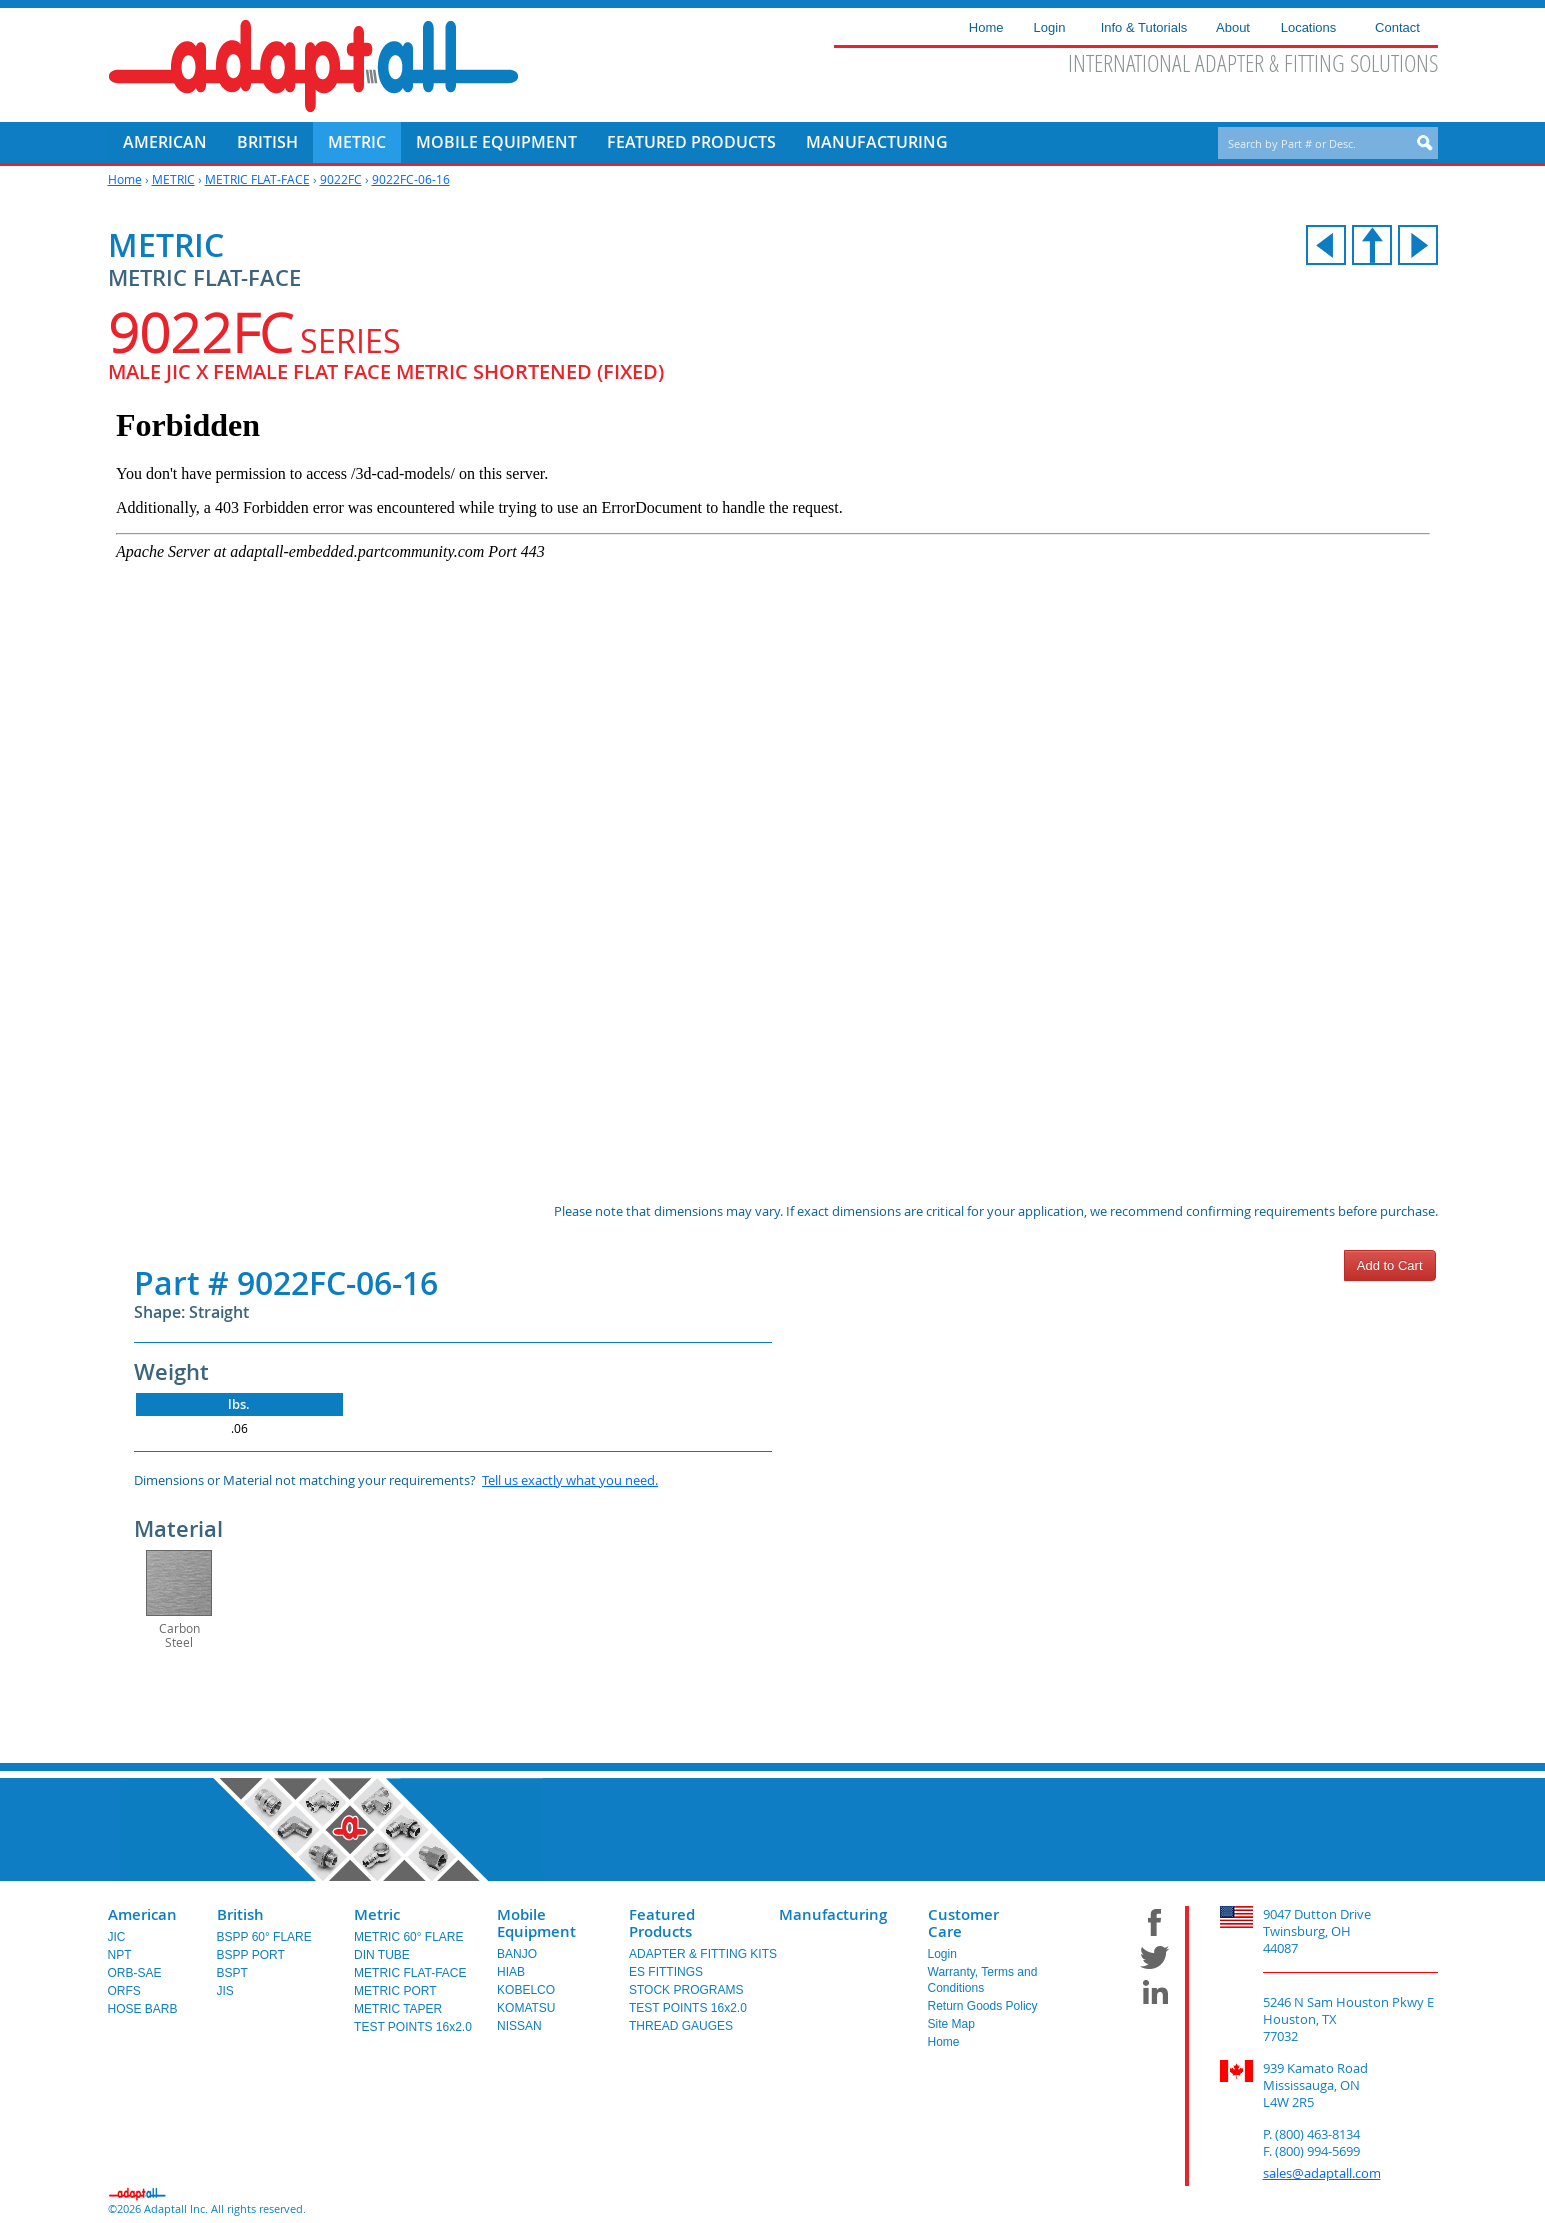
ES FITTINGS (666, 1972)
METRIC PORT (395, 1991)
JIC (117, 1937)
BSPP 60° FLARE (264, 1937)
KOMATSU (526, 2008)
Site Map (951, 2024)
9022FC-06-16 (411, 179)
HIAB (511, 1972)
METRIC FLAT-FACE (257, 179)
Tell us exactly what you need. (570, 1480)
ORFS (124, 1991)
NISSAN (519, 2026)
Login (942, 1954)
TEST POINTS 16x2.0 (413, 2027)
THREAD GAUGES (681, 2026)
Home (125, 179)
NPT (120, 1955)
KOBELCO (526, 1990)
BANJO (517, 1954)
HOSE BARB (143, 2009)
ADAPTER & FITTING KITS (703, 1954)
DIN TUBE (382, 1955)
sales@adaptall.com (1322, 2173)
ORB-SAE (135, 1973)
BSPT (232, 1973)
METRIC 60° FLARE (409, 1937)
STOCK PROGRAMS (686, 1990)
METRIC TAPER (398, 2009)
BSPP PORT (251, 1955)
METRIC (173, 179)
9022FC (341, 179)
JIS (225, 1991)
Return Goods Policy (983, 2006)
